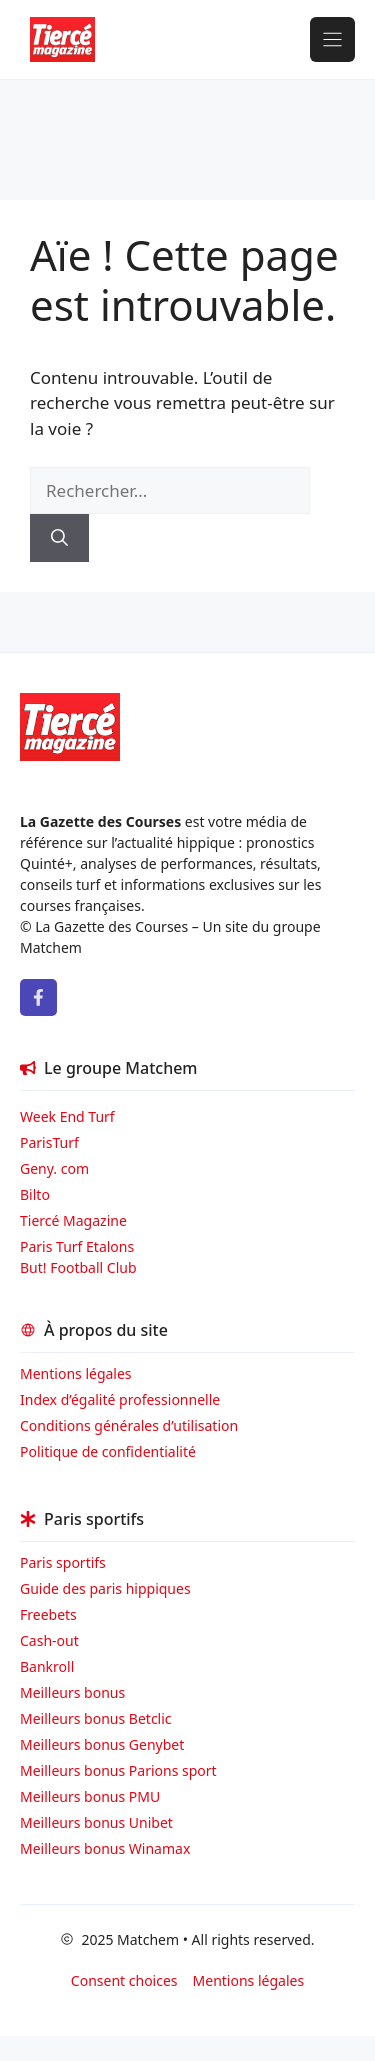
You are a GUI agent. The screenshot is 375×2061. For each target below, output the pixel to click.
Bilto (35, 1194)
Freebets (48, 1614)
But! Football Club (78, 1267)
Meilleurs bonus (72, 1692)
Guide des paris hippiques (105, 1588)
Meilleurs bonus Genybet (102, 1744)
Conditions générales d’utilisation (129, 1425)
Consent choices (124, 1980)
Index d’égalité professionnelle (122, 1399)
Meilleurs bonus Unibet (96, 1822)
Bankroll (47, 1666)
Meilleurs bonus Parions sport (118, 1770)
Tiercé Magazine (73, 1220)
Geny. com (54, 1168)
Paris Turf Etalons (77, 1246)
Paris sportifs (63, 1562)
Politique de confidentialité (108, 1451)
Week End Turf (67, 1116)
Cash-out (49, 1640)
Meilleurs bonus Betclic (96, 1718)
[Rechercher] (59, 538)
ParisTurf (49, 1142)
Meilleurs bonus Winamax (105, 1848)
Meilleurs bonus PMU (90, 1796)
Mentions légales (76, 1373)
